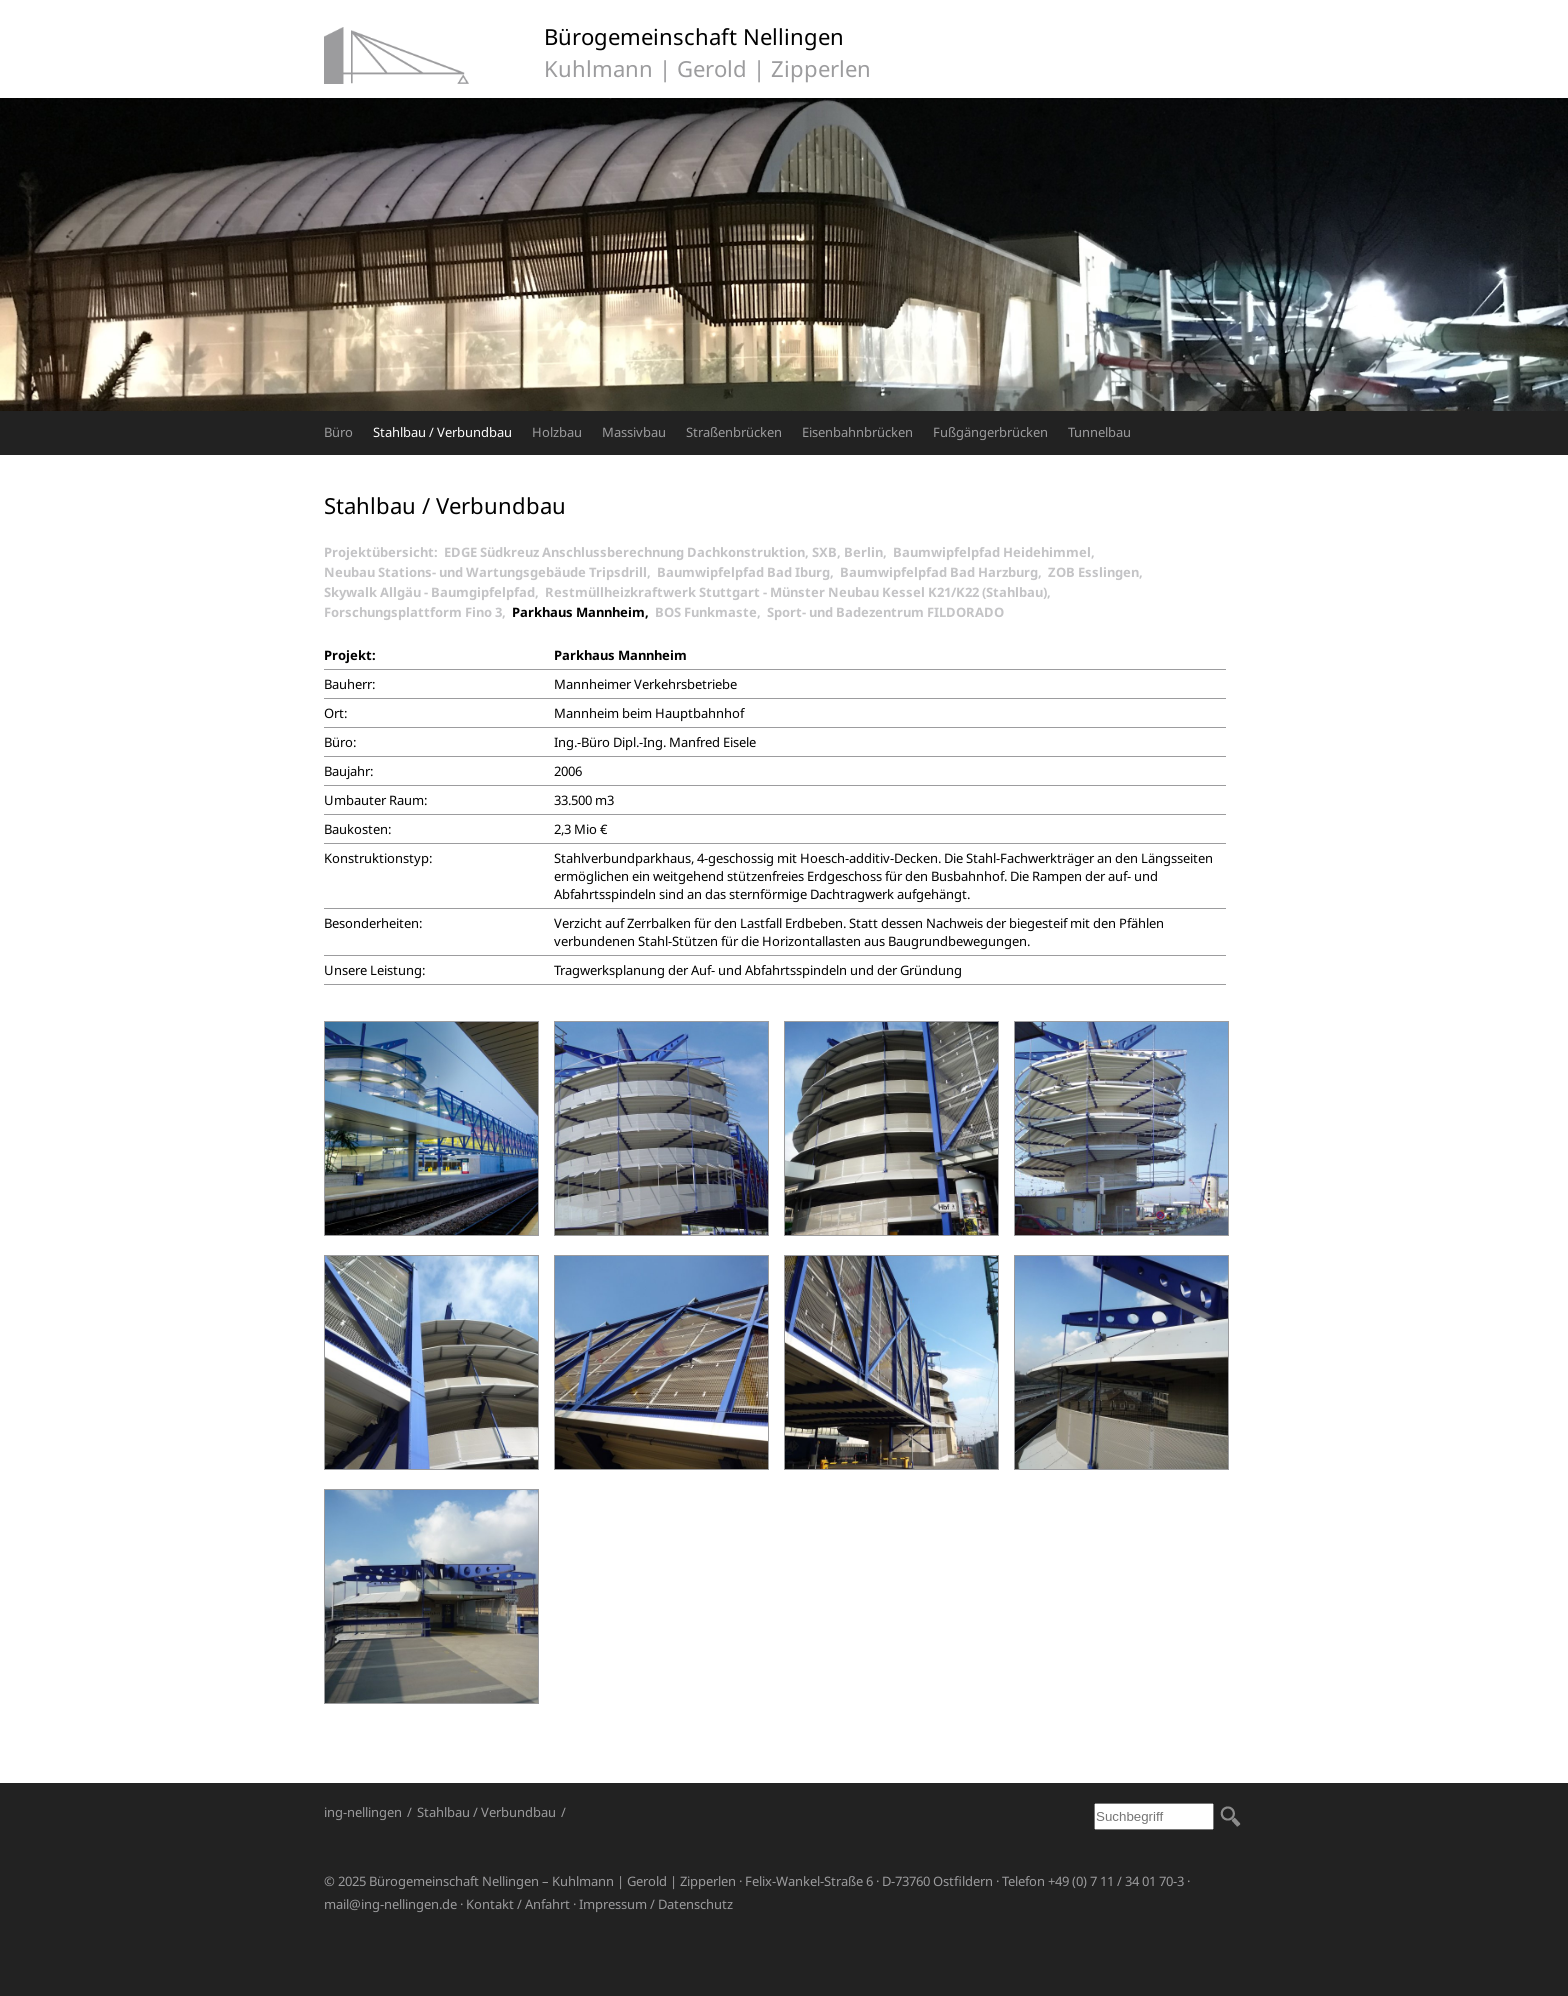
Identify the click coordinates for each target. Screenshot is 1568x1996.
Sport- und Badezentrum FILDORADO (885, 612)
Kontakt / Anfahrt (518, 1904)
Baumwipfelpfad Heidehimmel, (997, 552)
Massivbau (634, 432)
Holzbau (557, 432)
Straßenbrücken (734, 432)
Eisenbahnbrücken (857, 432)
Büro (338, 432)
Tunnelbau (1099, 432)
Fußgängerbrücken (990, 432)
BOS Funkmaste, (711, 612)
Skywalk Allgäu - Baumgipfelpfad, (434, 592)
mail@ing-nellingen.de (390, 1904)
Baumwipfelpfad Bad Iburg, (748, 572)
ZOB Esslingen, (1098, 572)
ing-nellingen (363, 1812)
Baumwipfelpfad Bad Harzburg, (944, 572)
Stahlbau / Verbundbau (442, 432)
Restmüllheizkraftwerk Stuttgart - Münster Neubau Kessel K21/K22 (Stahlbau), (801, 592)
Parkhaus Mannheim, (583, 612)
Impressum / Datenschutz (656, 1904)
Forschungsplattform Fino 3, (418, 612)
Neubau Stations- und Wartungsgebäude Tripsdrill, (490, 572)
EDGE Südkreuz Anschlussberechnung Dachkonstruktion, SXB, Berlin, (668, 552)
